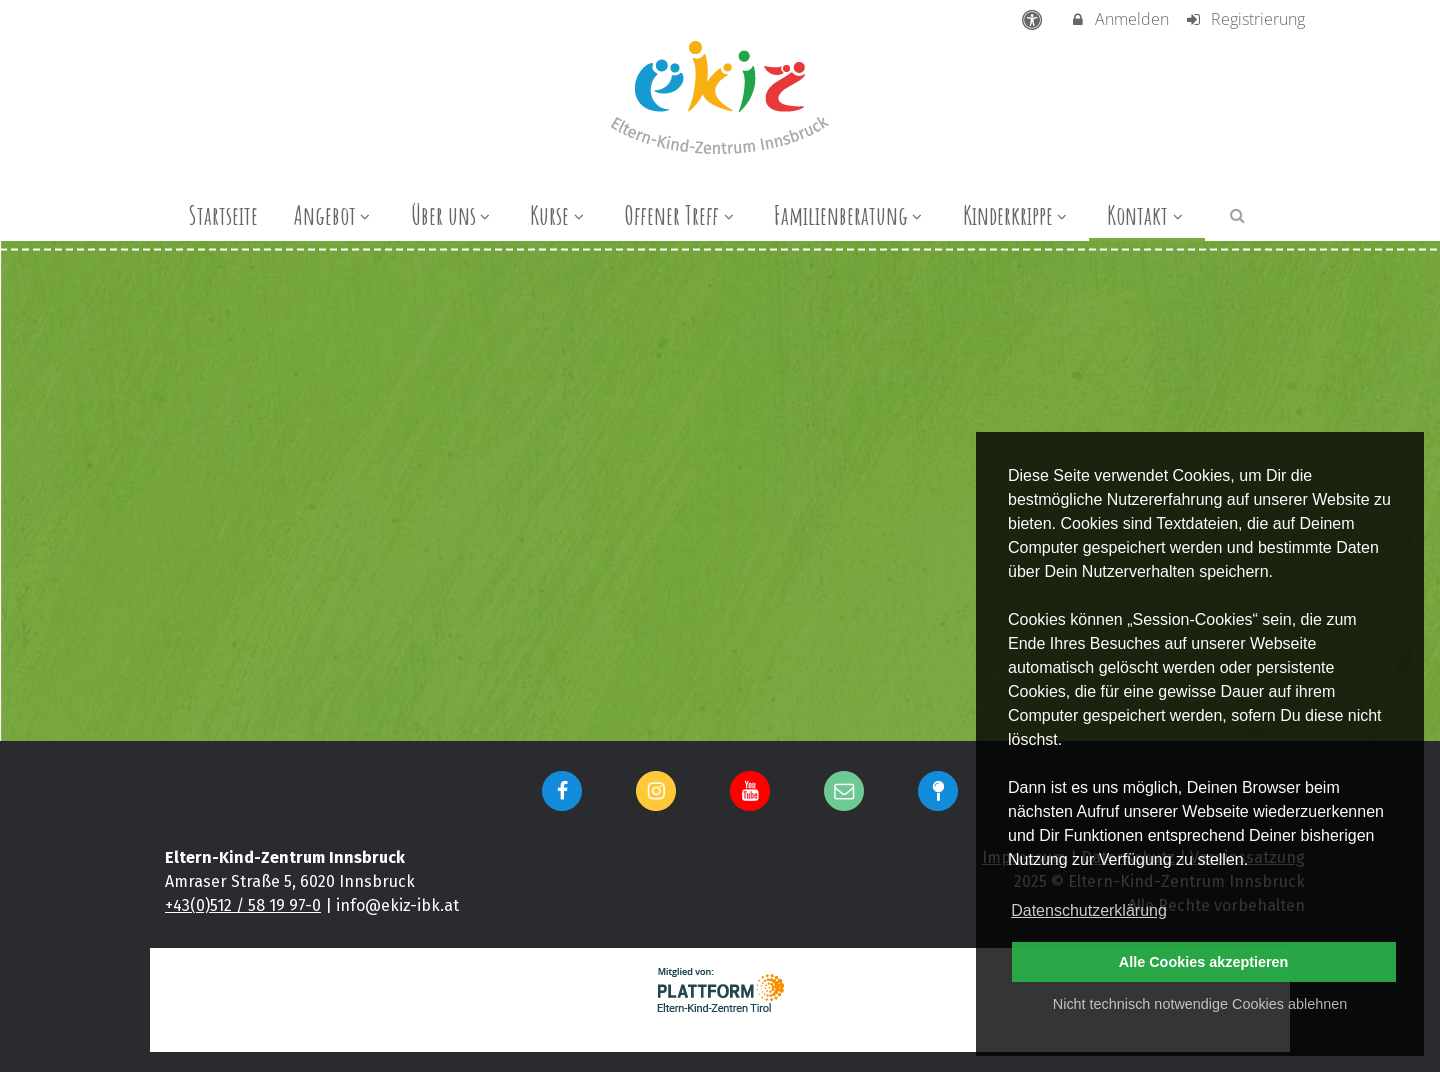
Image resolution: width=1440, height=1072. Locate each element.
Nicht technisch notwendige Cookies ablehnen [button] (1200, 1004)
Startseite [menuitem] (223, 215)
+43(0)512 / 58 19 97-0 (243, 905)
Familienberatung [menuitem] (850, 215)
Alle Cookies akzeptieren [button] (1204, 962)
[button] (1237, 214)
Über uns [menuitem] (453, 215)
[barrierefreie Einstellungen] (1034, 19)
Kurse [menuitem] (559, 215)
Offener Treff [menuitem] (681, 215)
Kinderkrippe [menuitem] (1017, 215)
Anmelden (1119, 19)
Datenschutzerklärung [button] (1089, 910)
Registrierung (1244, 19)
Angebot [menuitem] (334, 215)
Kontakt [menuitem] (1147, 215)
